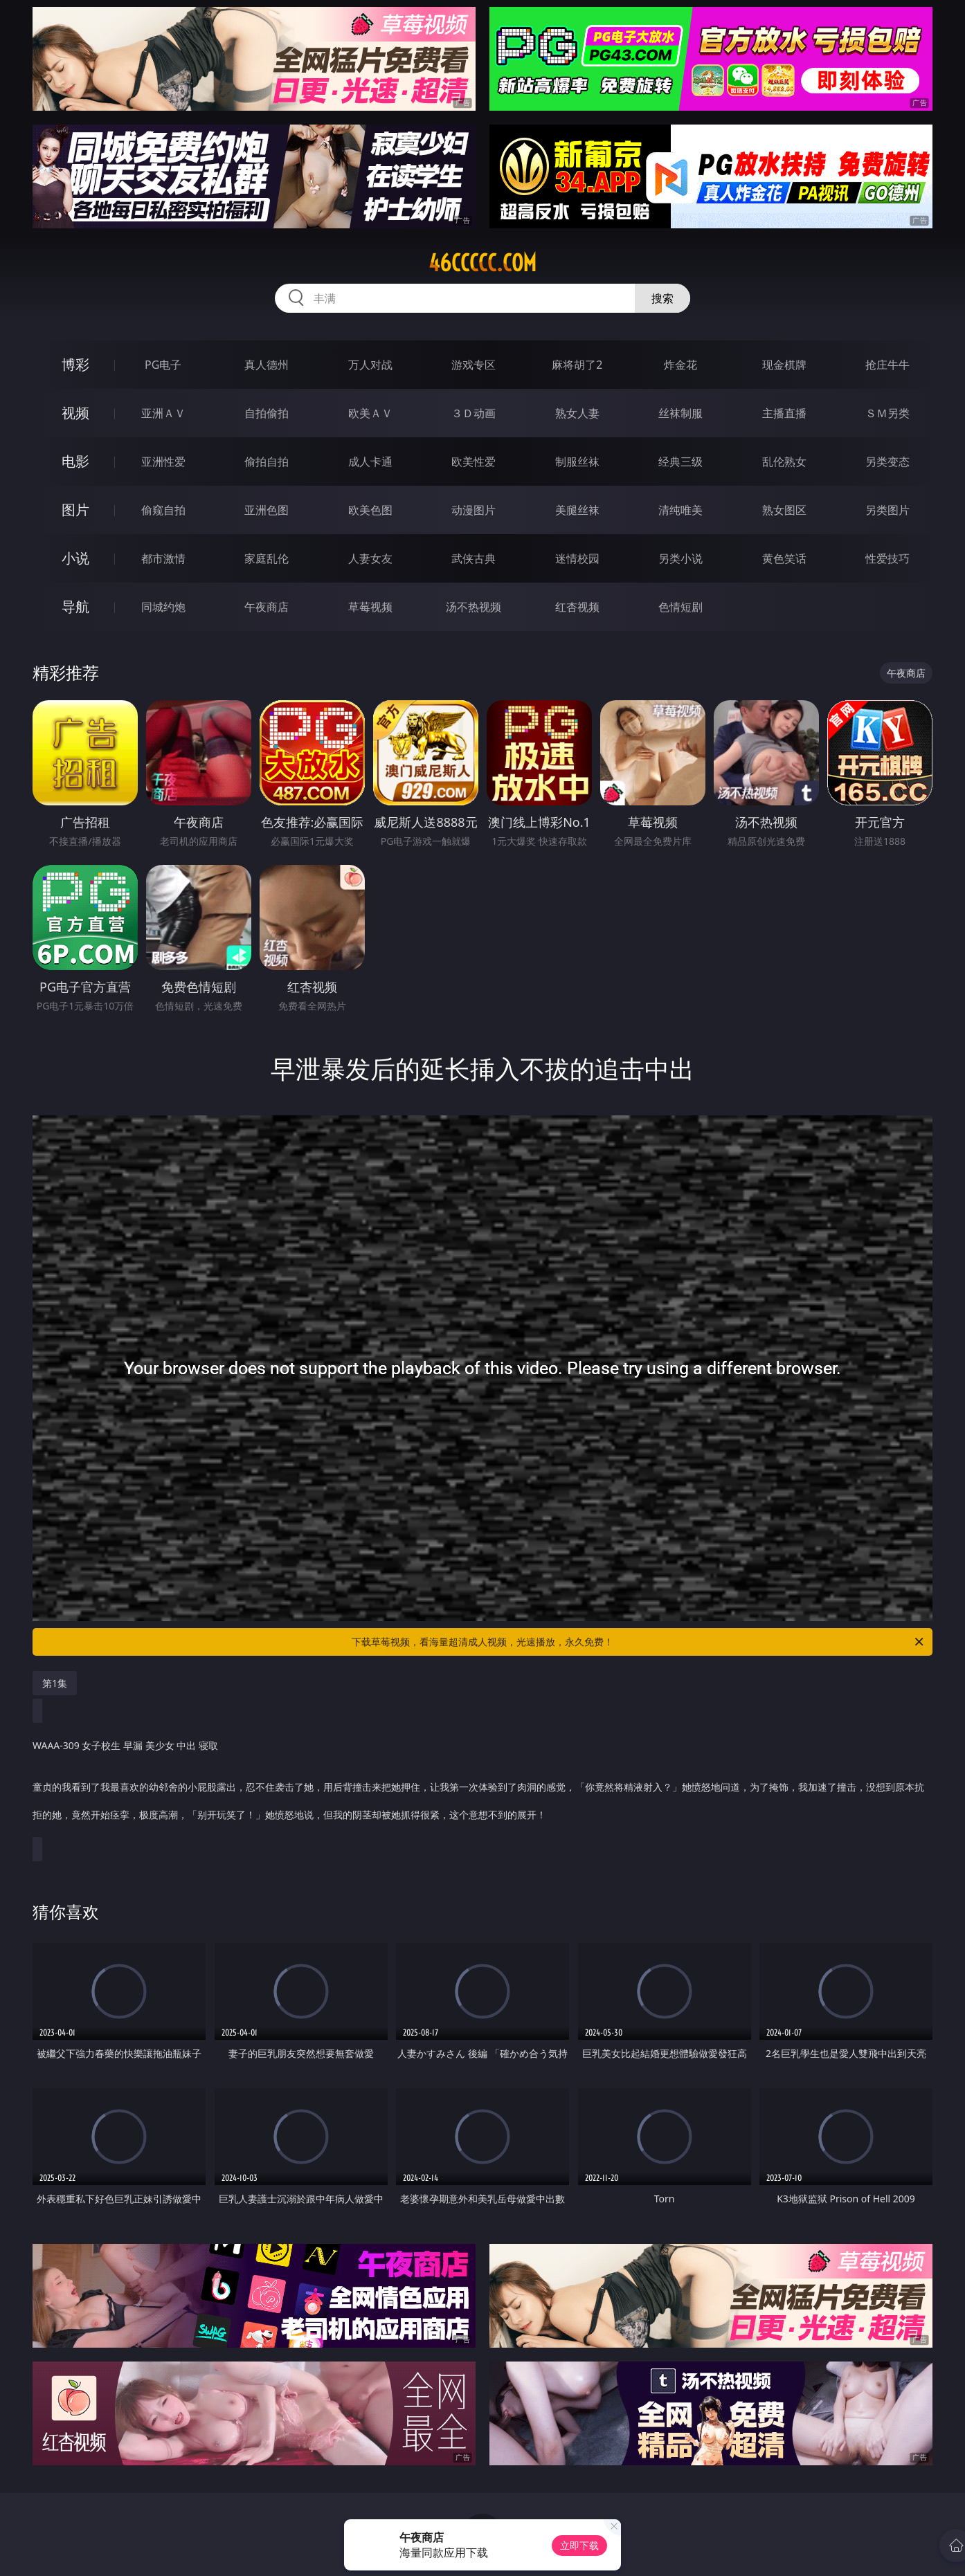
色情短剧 (680, 606)
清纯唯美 (680, 510)
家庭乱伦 (266, 558)
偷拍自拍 (266, 461)
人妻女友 (370, 558)
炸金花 (680, 364)
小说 (75, 558)
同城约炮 (163, 606)
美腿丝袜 (577, 510)
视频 (75, 412)
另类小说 (680, 558)
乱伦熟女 (784, 461)
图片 (75, 509)
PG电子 (163, 364)
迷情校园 (577, 558)
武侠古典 (473, 558)
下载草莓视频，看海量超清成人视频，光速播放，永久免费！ (639, 1642)
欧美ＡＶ (370, 413)
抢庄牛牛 (887, 364)
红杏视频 (577, 606)
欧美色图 (370, 510)
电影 (75, 461)
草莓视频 (370, 606)
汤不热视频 (473, 606)
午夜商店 (266, 606)
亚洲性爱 (163, 461)
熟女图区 (784, 510)
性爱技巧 (887, 558)
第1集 (54, 1683)
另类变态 (887, 461)
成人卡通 (370, 461)
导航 (75, 606)
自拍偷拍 (266, 413)
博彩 (75, 364)
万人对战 (370, 364)
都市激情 (163, 558)
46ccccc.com (482, 263)
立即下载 (579, 2545)
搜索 (662, 298)
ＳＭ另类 (887, 413)
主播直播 (784, 413)
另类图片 (887, 510)
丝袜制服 (680, 413)
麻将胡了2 (577, 364)
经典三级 (680, 461)
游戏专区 (473, 364)
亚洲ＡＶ (163, 413)
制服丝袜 (577, 461)
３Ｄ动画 (473, 413)
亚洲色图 (266, 510)
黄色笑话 (784, 558)
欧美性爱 (473, 461)
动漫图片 (473, 510)
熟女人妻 (577, 413)
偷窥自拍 (163, 510)
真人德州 (266, 364)
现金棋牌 (784, 364)
